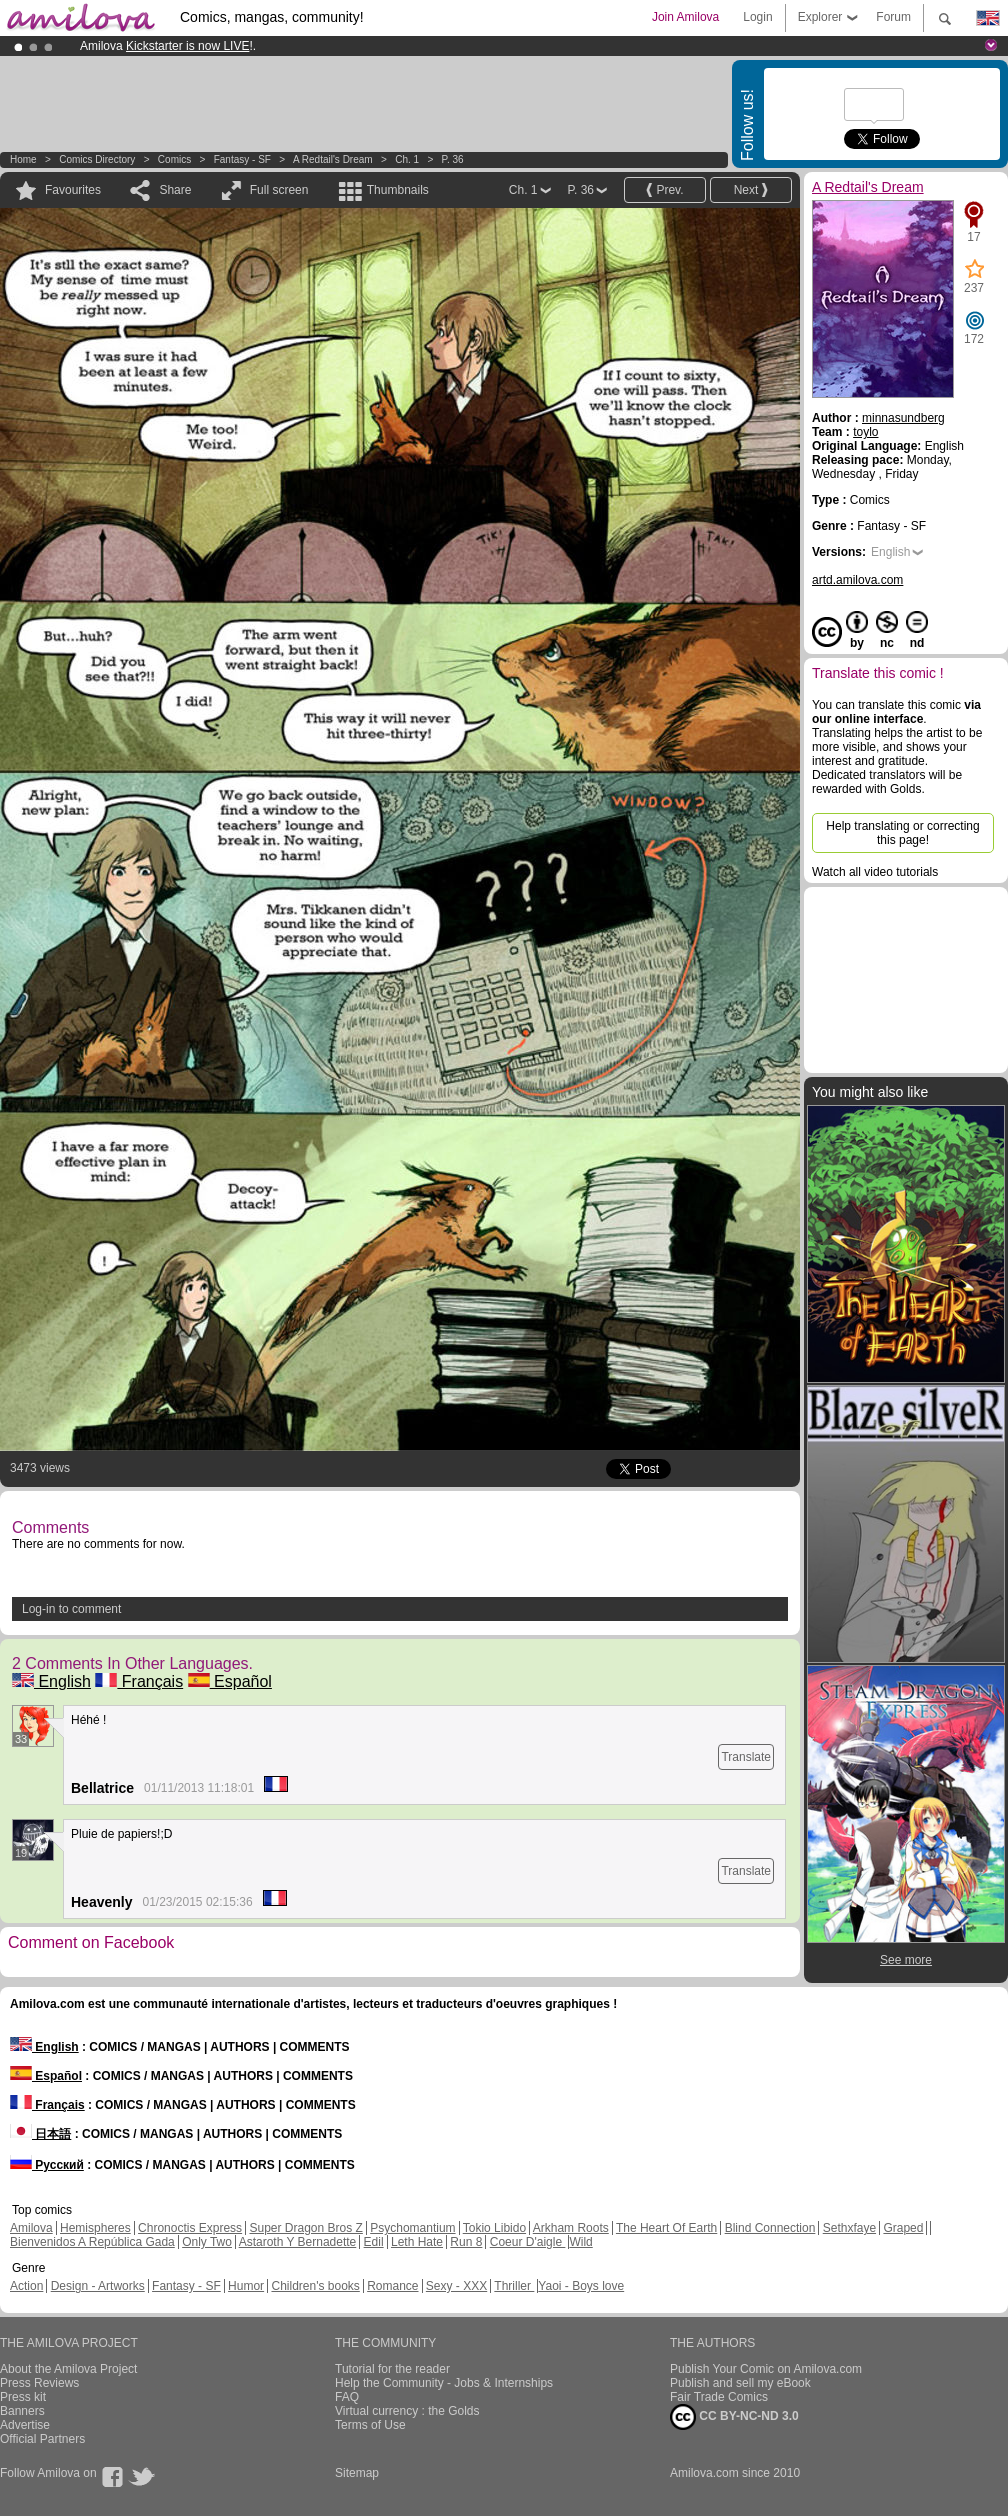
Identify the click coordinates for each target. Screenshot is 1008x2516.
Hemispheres (95, 2228)
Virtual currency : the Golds (407, 2411)
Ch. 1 (407, 159)
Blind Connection (770, 2228)
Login (757, 17)
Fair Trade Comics (719, 2397)
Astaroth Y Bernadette (298, 2242)
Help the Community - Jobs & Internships (444, 2383)
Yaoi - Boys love (581, 2286)
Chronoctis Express (190, 2228)
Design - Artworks (98, 2286)
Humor (246, 2286)
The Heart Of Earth (666, 2228)
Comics (174, 159)
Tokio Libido (494, 2228)
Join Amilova (685, 17)
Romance (392, 2286)
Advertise (25, 2425)
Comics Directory (97, 159)
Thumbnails (398, 190)
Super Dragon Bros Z (305, 2228)
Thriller (514, 2286)
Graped (903, 2228)
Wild (580, 2242)
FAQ (347, 2397)
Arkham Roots (571, 2228)
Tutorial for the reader (392, 2369)
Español (230, 1681)
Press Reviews (39, 2383)
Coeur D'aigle (528, 2242)
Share (175, 190)
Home (23, 159)
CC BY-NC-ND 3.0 (734, 2417)
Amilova (31, 2228)
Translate (746, 1757)
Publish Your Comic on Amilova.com (766, 2369)
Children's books (315, 2286)
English (51, 1681)
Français (139, 1681)
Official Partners (42, 2439)
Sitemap (357, 2473)
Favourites (73, 190)
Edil (374, 2242)
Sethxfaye (849, 2228)
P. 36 (453, 159)
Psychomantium (412, 2228)
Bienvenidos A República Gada (92, 2242)
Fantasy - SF (242, 159)
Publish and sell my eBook (740, 2383)
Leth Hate (417, 2242)
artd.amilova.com (857, 580)
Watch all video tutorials (875, 872)
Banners (22, 2411)
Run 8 (466, 2242)
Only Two (207, 2242)
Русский (47, 2165)
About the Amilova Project (68, 2369)
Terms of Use (370, 2425)
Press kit (23, 2397)
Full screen (279, 190)
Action (26, 2286)
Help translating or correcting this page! (902, 833)
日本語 (40, 2134)
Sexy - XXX (456, 2286)
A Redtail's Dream (333, 159)
